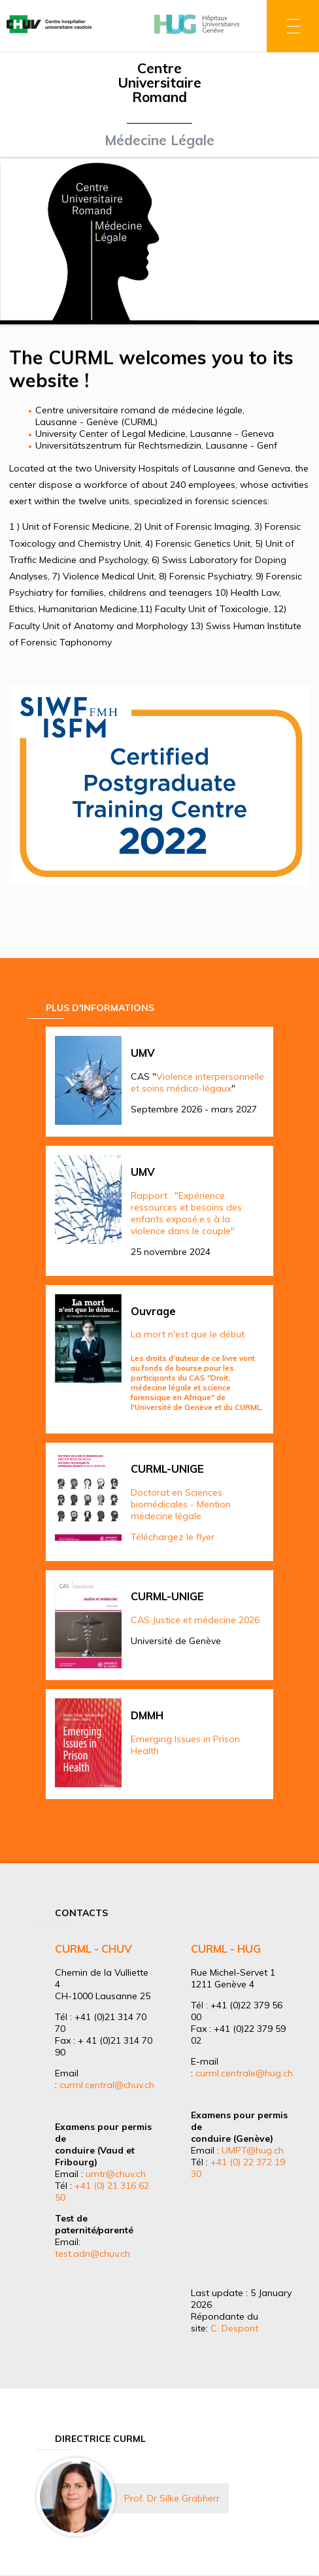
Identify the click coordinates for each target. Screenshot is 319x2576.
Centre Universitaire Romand (159, 82)
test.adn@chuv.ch (92, 2253)
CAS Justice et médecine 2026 (195, 1620)
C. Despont (234, 2328)
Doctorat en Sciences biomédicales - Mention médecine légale (181, 1504)
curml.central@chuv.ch (106, 2085)
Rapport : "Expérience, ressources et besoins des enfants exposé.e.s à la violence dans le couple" (186, 1213)
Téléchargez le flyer (172, 1537)
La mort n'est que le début (187, 1334)
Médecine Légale (159, 139)
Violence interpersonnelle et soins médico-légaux (197, 1082)
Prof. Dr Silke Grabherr (172, 2498)
